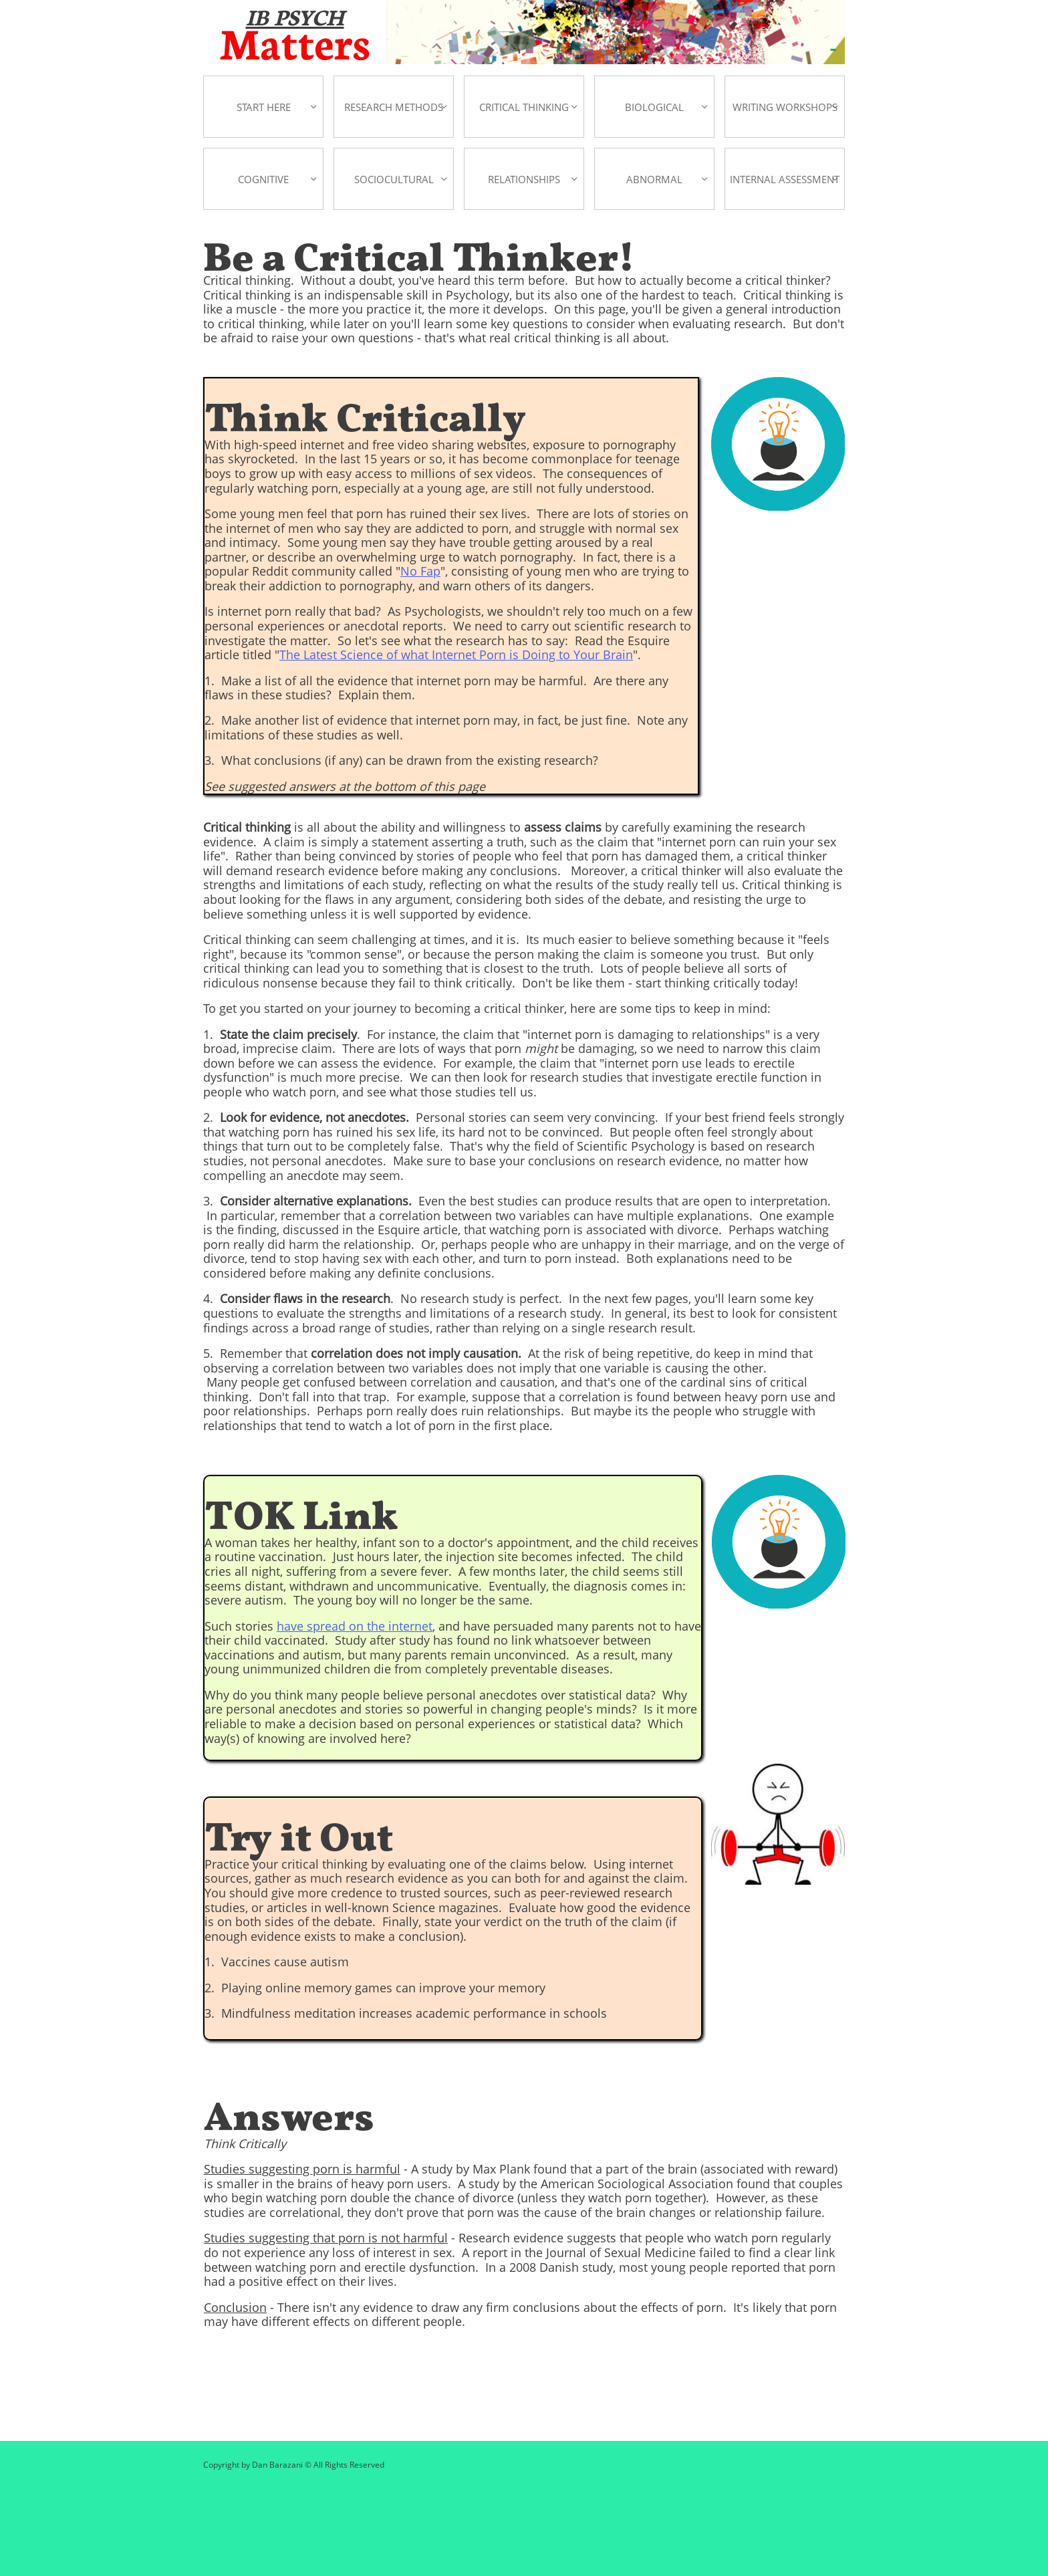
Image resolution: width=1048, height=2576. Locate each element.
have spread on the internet (354, 1626)
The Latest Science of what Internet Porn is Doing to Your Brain (456, 655)
